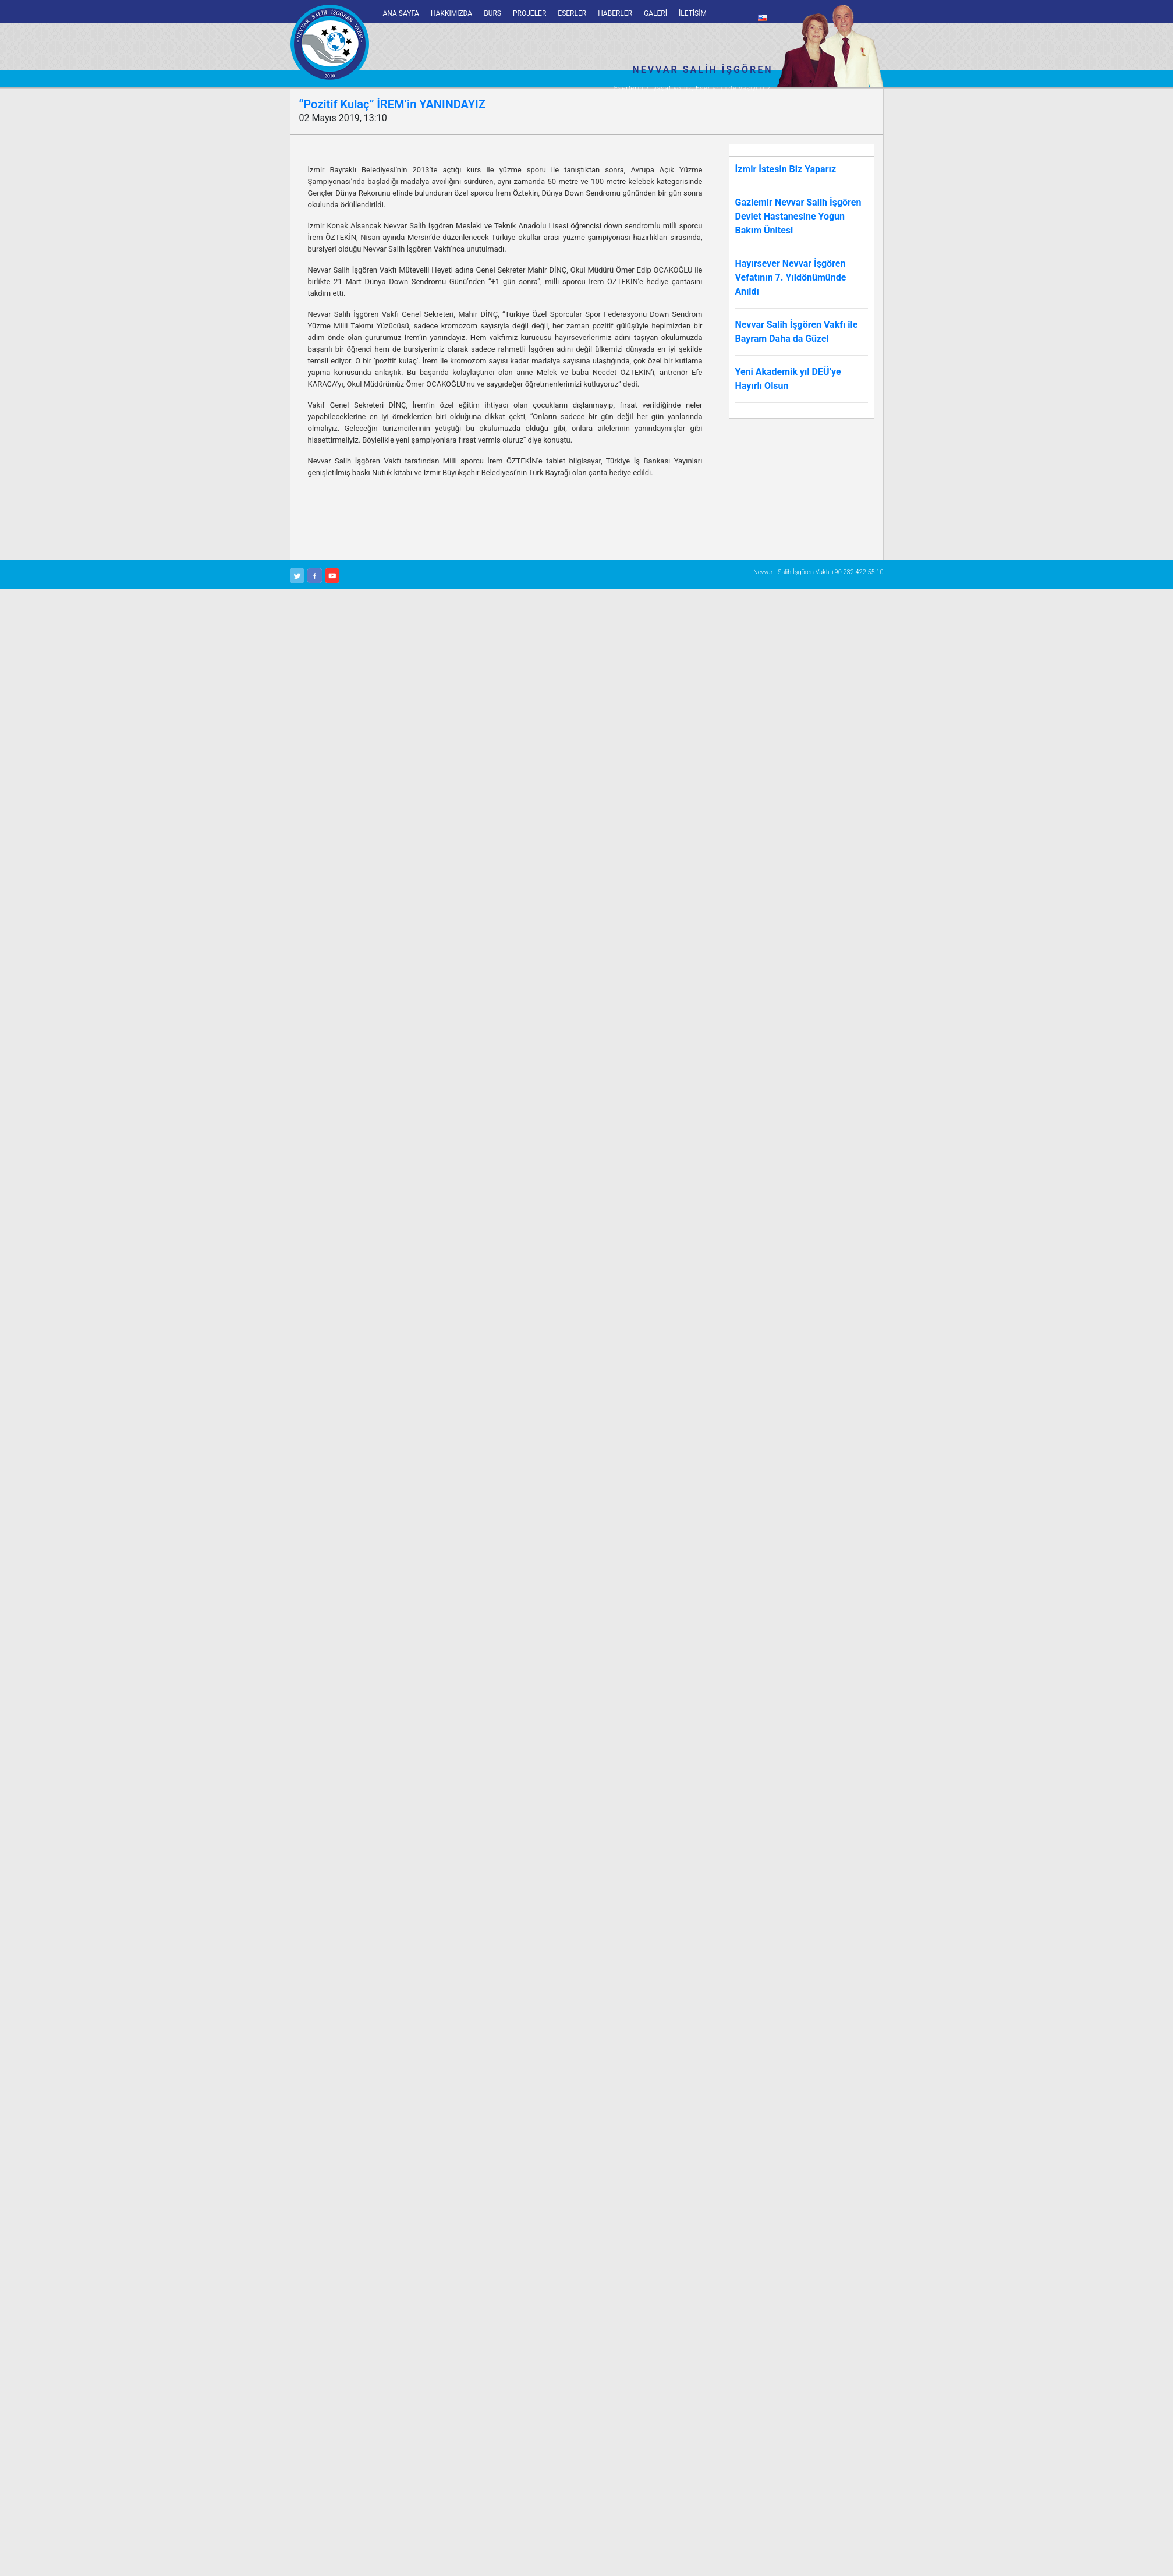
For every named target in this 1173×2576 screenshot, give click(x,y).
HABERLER (615, 13)
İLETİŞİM (693, 13)
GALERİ (655, 13)
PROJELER (529, 13)
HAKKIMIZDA (451, 13)
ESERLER (572, 13)
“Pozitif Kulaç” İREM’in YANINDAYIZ (392, 104)
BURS (492, 13)
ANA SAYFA (401, 13)
